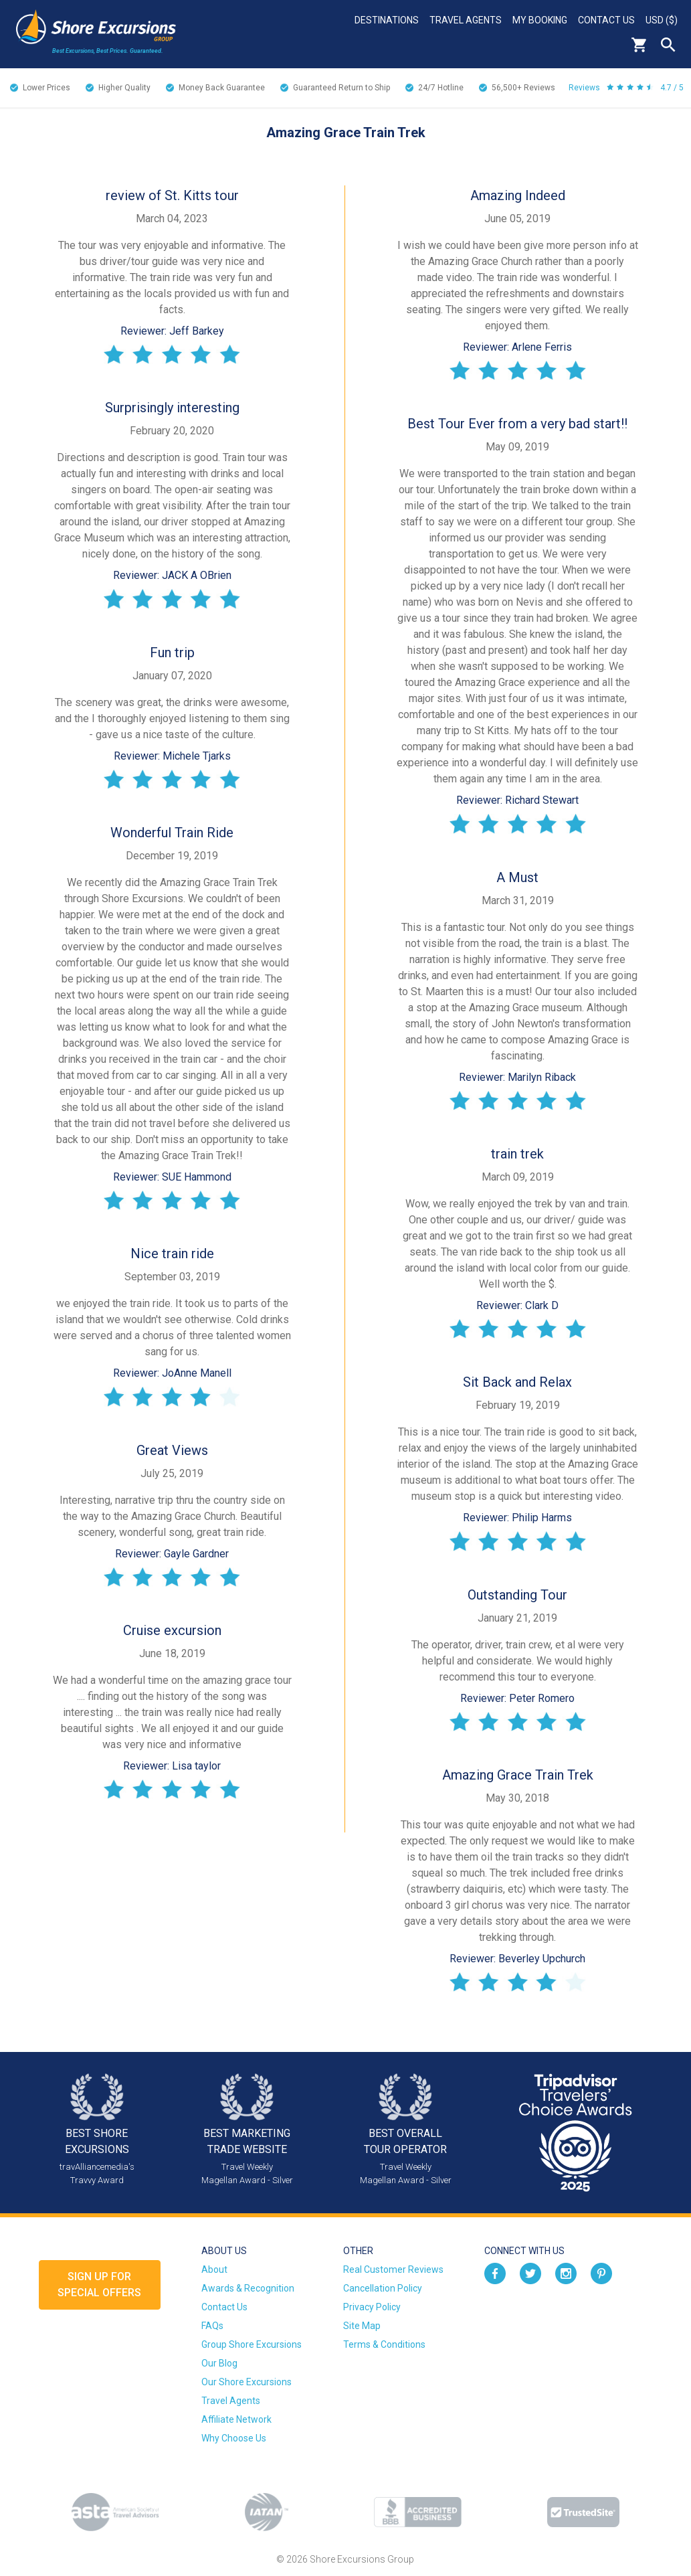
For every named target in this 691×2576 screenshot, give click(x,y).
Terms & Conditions (384, 2344)
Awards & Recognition (247, 2288)
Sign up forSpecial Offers (99, 2284)
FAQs (212, 2325)
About (214, 2269)
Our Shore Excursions (246, 2382)
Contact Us (606, 20)
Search (668, 44)
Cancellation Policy (382, 2288)
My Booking (539, 20)
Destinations (387, 20)
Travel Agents (465, 20)
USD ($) (662, 20)
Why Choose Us (233, 2438)
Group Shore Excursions (251, 2344)
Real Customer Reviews (393, 2269)
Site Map (362, 2325)
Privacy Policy (372, 2307)
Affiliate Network (236, 2419)
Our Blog (219, 2363)
